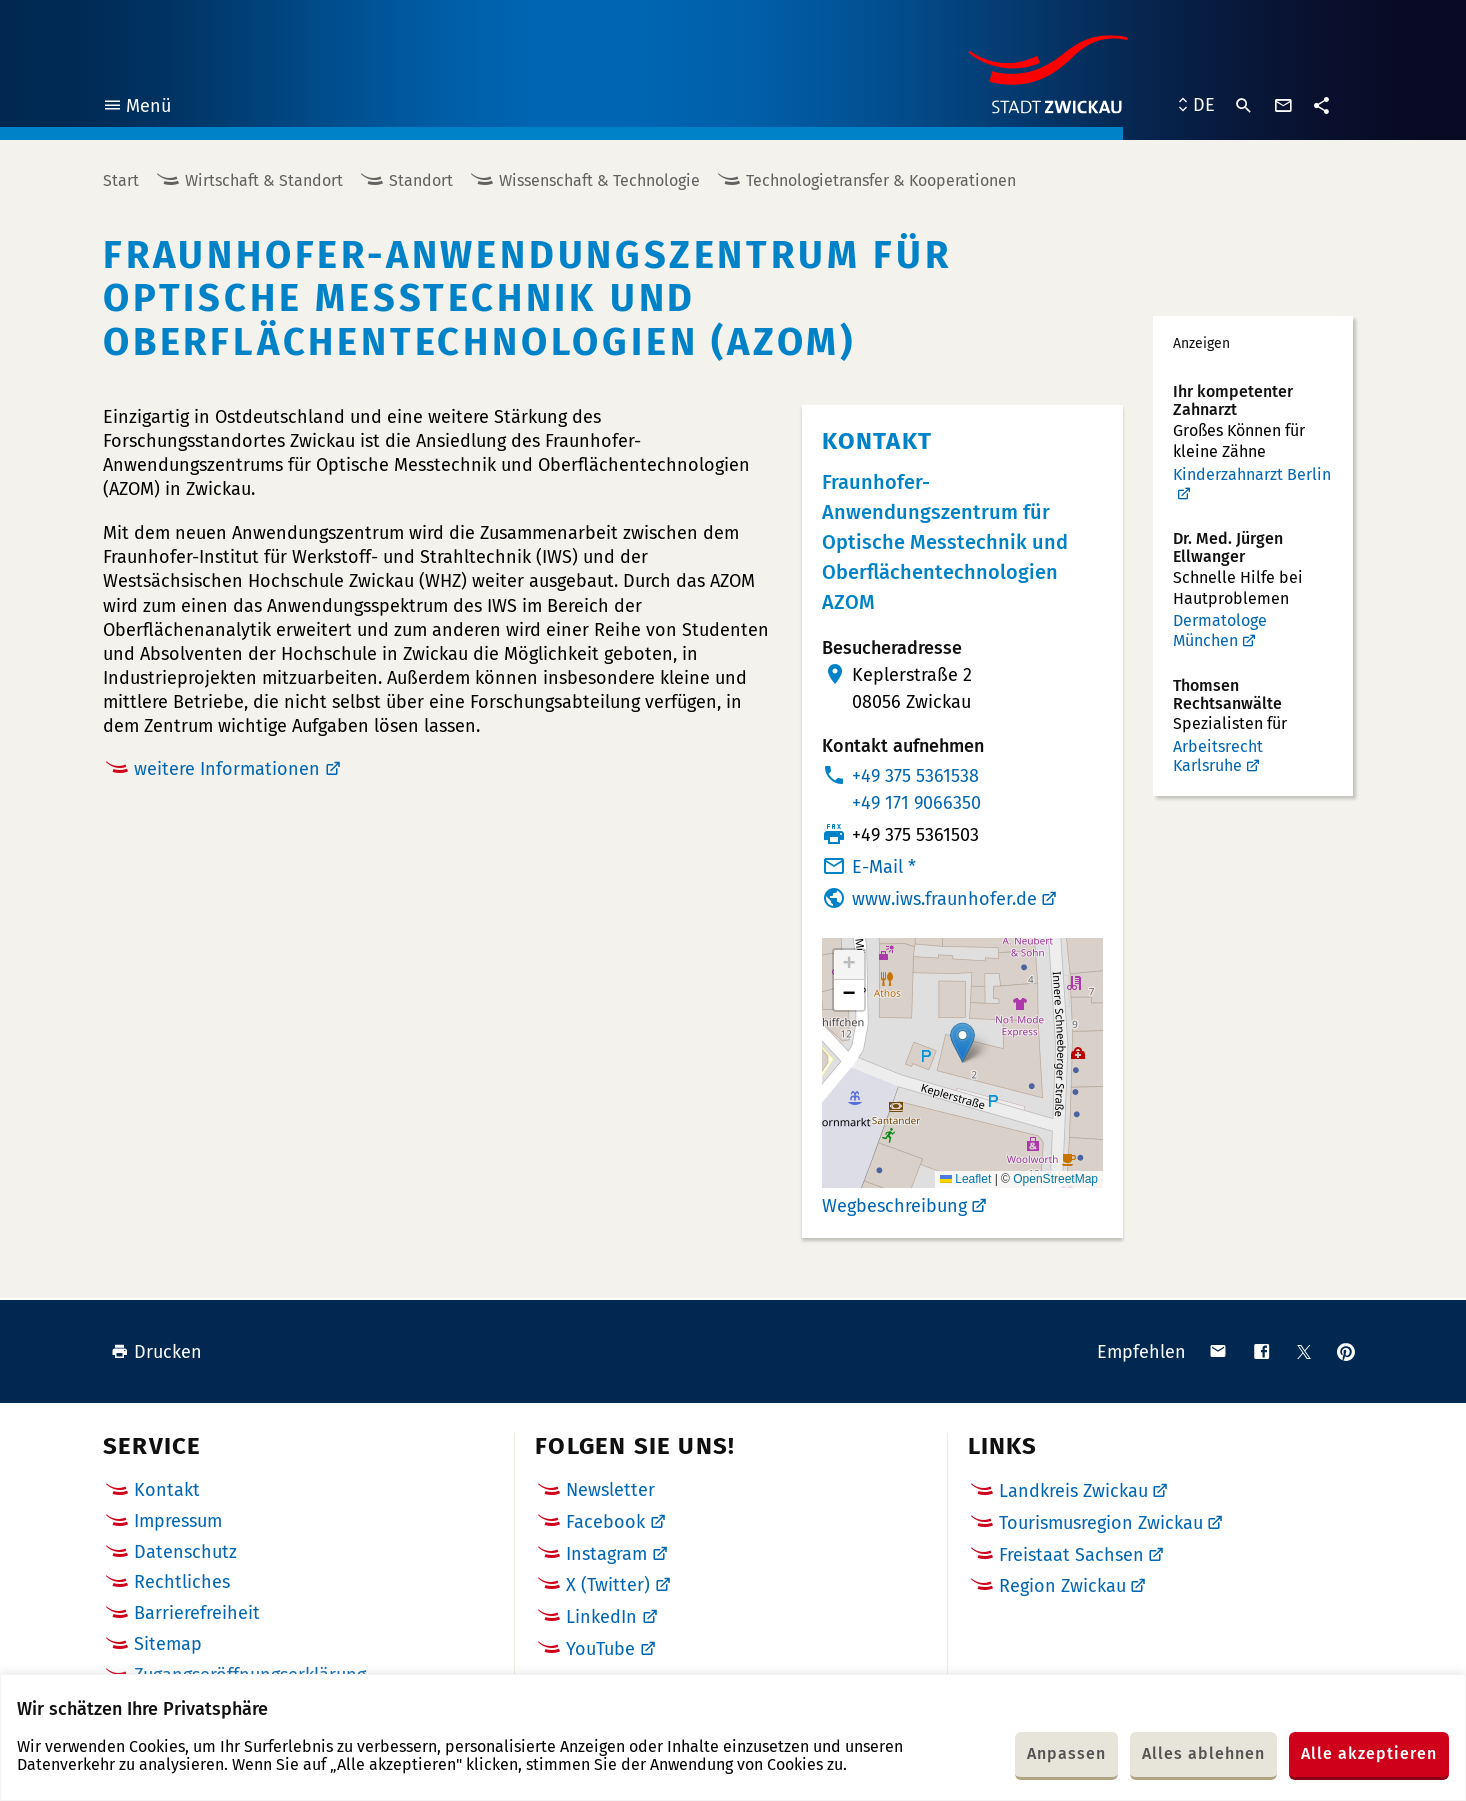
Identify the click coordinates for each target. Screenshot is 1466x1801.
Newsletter (610, 1490)
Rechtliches (182, 1582)
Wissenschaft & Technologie (599, 180)
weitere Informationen (227, 769)
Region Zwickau (1062, 1586)
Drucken (156, 1352)
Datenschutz (185, 1552)
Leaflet (965, 1179)
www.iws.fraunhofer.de (944, 899)
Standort (421, 180)
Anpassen (1066, 1753)
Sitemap (168, 1644)
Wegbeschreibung (894, 1206)
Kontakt (167, 1490)
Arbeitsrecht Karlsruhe (1218, 756)
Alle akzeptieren (1369, 1753)
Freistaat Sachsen (1071, 1555)
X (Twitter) (608, 1585)
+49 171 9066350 (916, 803)
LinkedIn (601, 1617)
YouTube (600, 1649)
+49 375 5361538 (915, 776)
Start (121, 180)
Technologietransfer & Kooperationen (881, 180)
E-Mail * (884, 867)
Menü (136, 108)
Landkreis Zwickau (1073, 1491)
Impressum (178, 1521)
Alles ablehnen (1203, 1753)
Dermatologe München (1220, 630)
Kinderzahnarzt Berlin (1252, 475)
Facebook (605, 1522)
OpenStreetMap (1055, 1179)
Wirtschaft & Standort (264, 180)
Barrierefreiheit (197, 1613)
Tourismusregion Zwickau (1101, 1523)
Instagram (606, 1554)
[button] (962, 1042)
